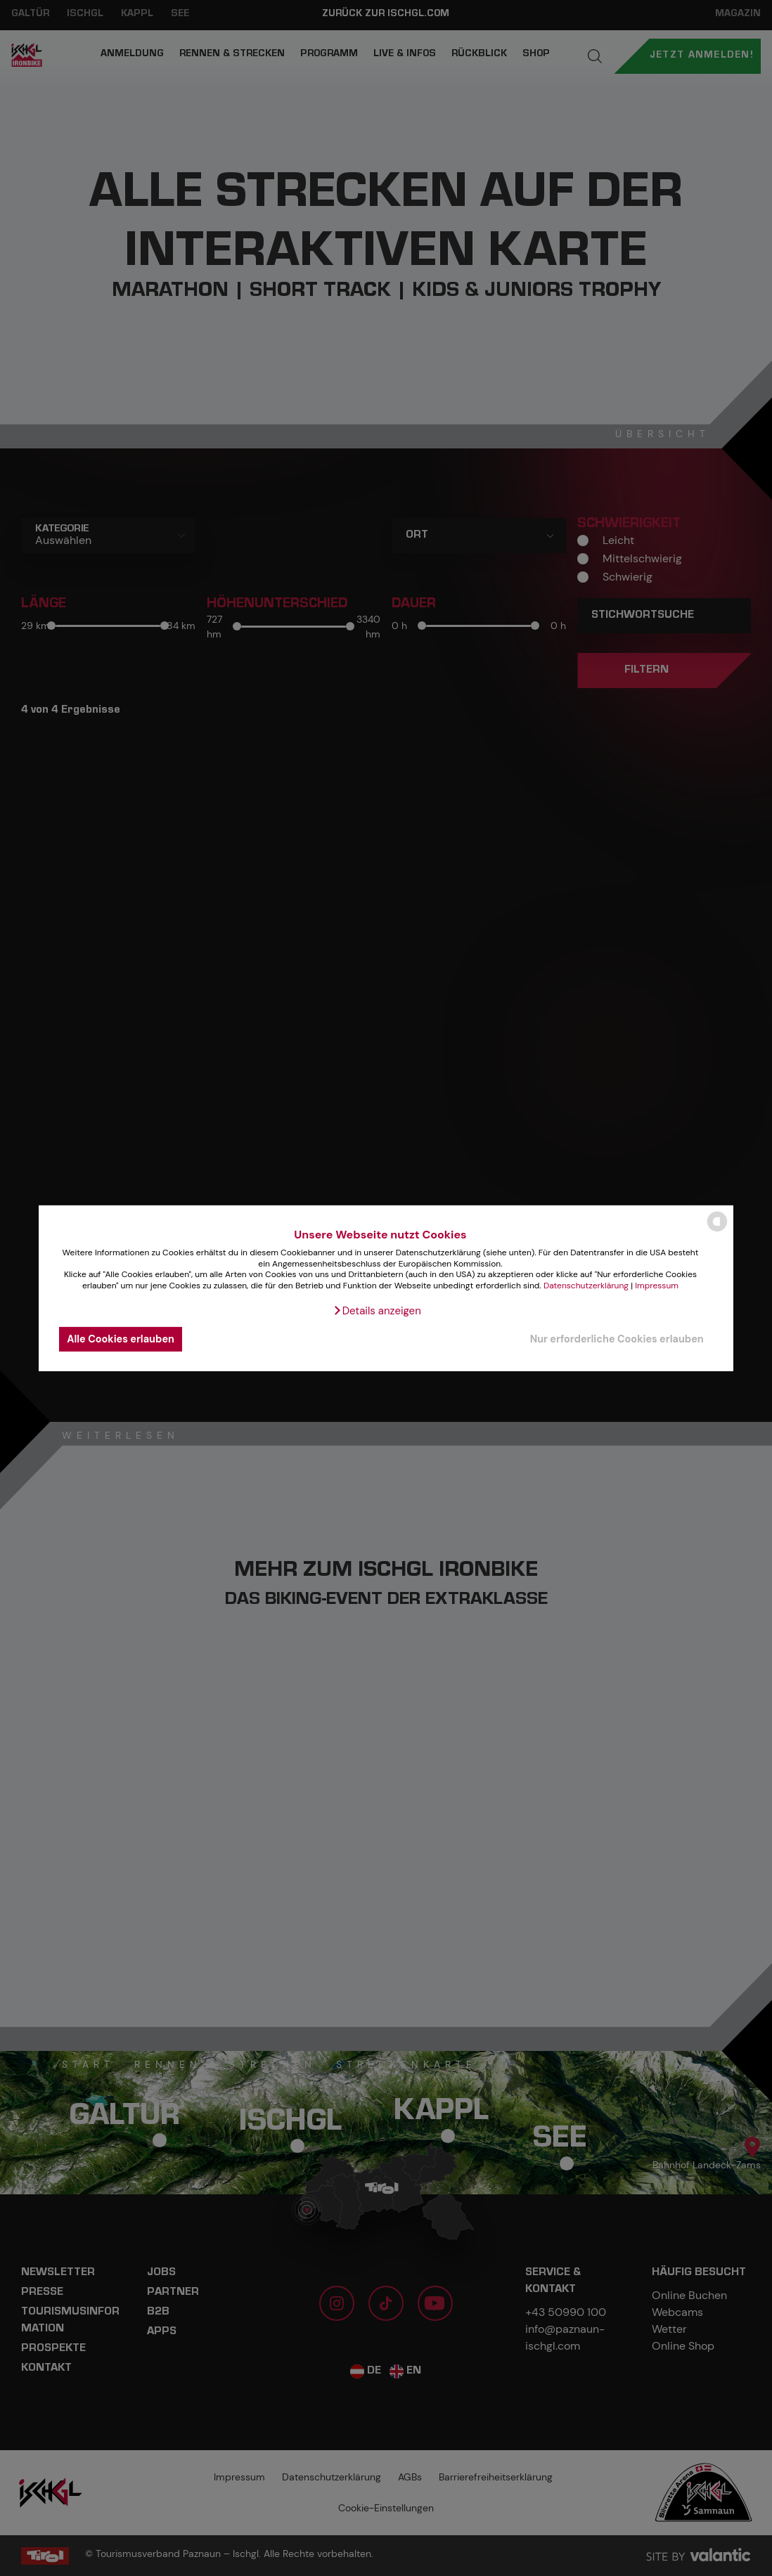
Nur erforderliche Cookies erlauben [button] (617, 1339)
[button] (377, 1310)
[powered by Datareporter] (717, 1230)
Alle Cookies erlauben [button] (120, 1339)
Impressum (656, 1285)
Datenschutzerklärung (586, 1285)
